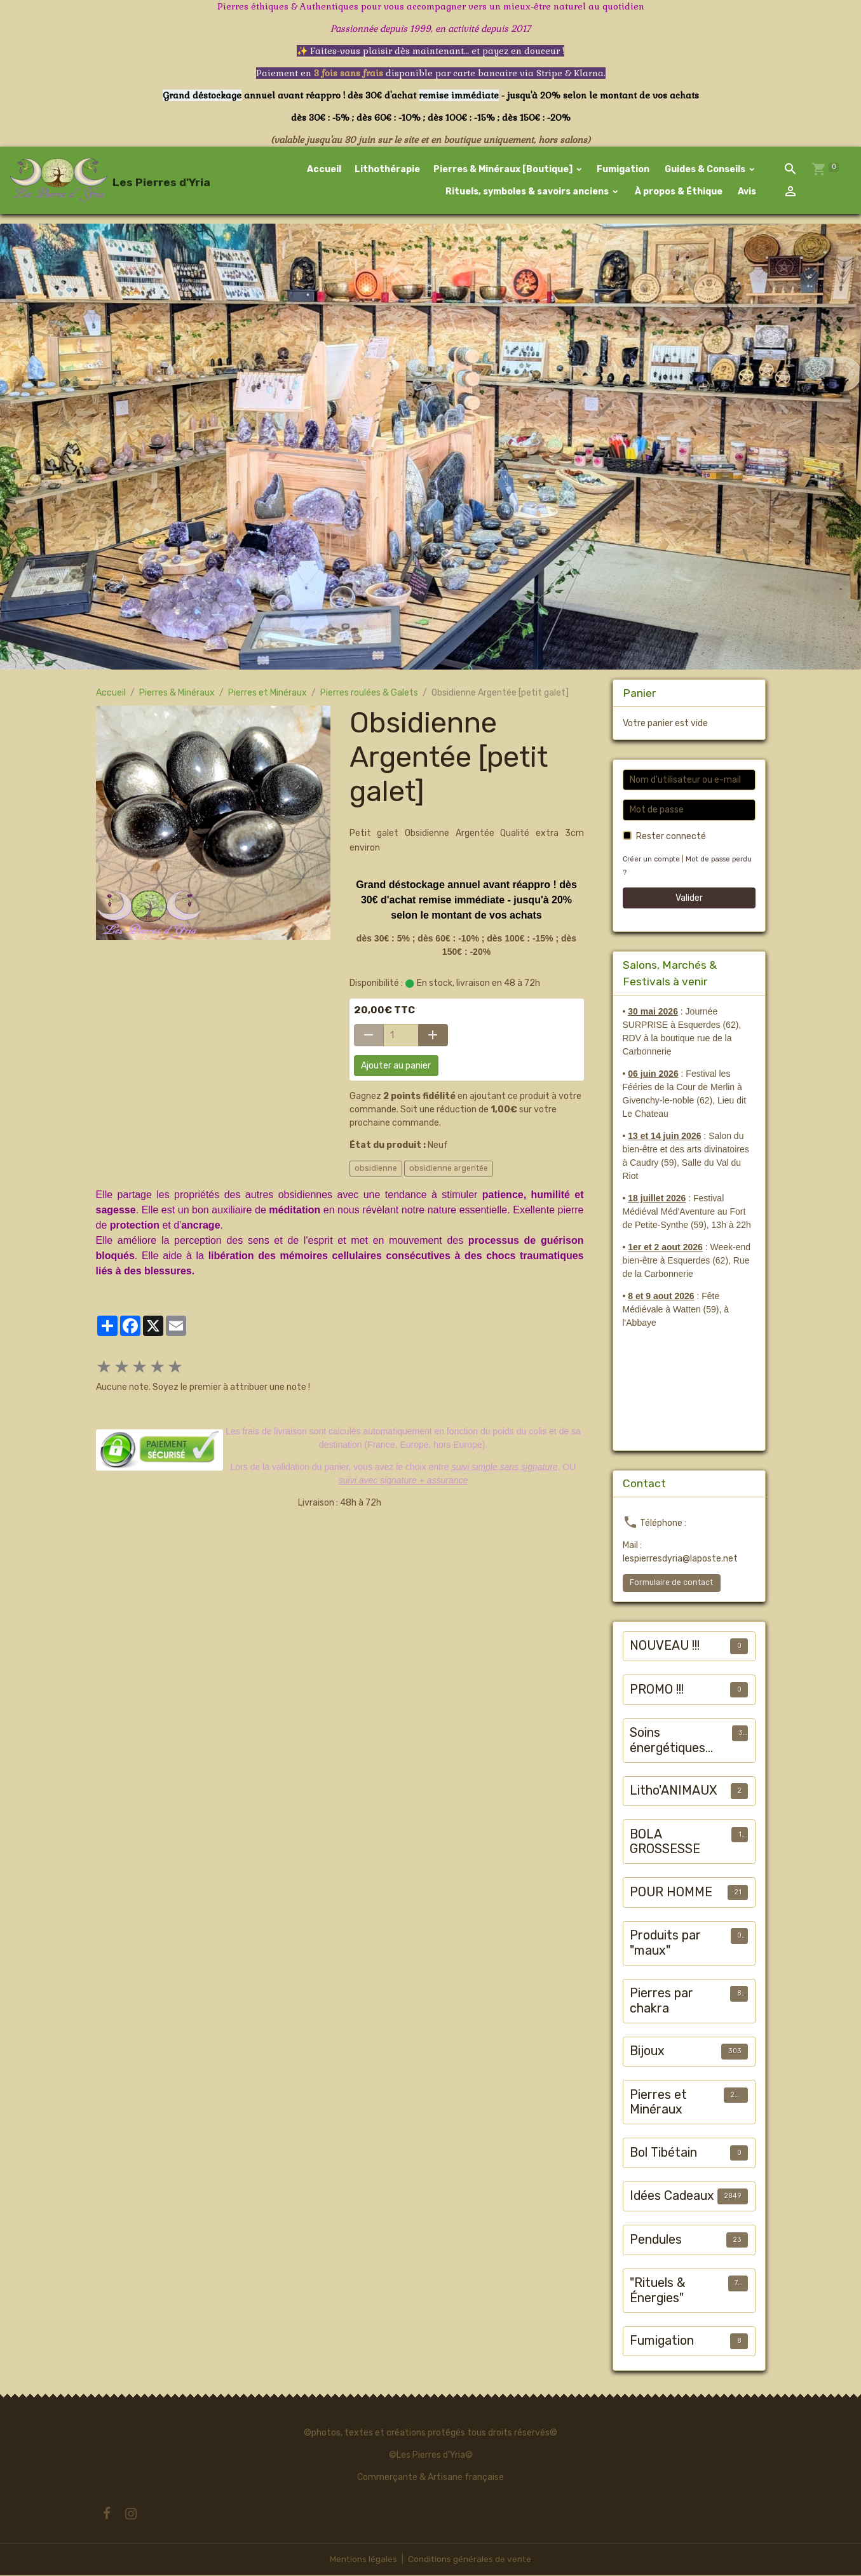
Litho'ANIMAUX (673, 1791)
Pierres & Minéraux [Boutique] (504, 170)
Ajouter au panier (396, 1067)
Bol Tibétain (663, 2154)
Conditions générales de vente (470, 2559)
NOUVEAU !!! (665, 1647)
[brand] (86, 181)
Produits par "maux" (665, 1944)
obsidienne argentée (448, 1169)
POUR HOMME (671, 1893)
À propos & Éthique (678, 192)
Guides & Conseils (705, 170)
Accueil (325, 170)
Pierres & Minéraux (177, 694)
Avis (746, 192)
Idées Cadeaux (672, 2197)
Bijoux (647, 2052)
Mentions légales (363, 2559)
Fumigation (623, 170)
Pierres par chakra (661, 2002)
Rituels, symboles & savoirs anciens (527, 192)
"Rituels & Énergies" (658, 2292)
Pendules (656, 2241)
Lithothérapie (388, 170)
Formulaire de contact (671, 1583)
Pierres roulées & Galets (369, 694)
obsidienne (376, 1169)
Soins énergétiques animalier (667, 1742)
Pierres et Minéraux (267, 694)
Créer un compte (652, 860)
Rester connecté (671, 837)
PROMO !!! (657, 1690)
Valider (689, 899)
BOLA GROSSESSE (665, 1843)
